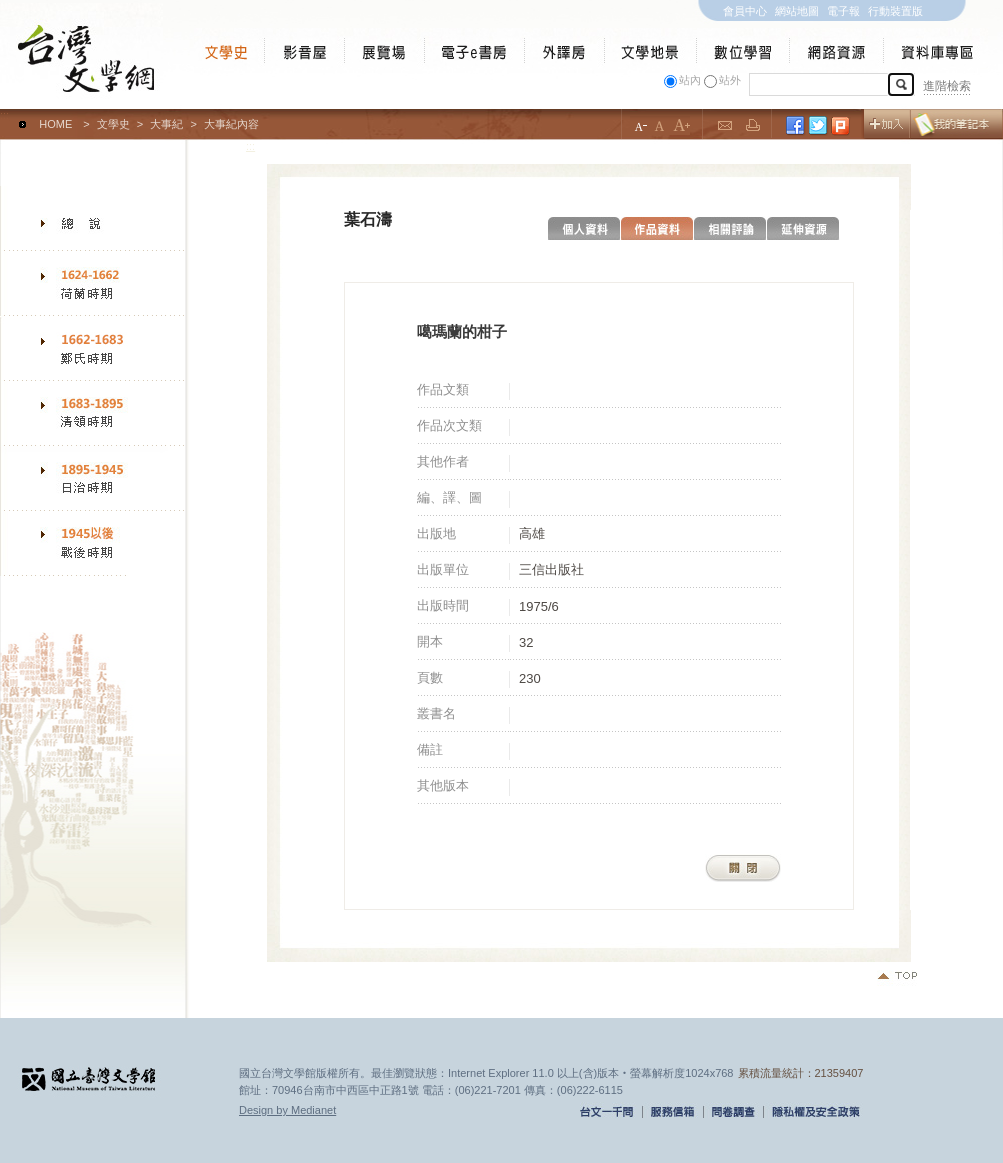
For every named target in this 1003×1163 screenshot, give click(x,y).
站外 (730, 80)
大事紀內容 (231, 124)
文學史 (113, 124)
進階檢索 (947, 86)
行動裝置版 (895, 11)
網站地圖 (797, 11)
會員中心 (745, 11)
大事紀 (166, 124)
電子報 (843, 11)
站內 (690, 80)
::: (4, 115)
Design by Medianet (287, 1110)
